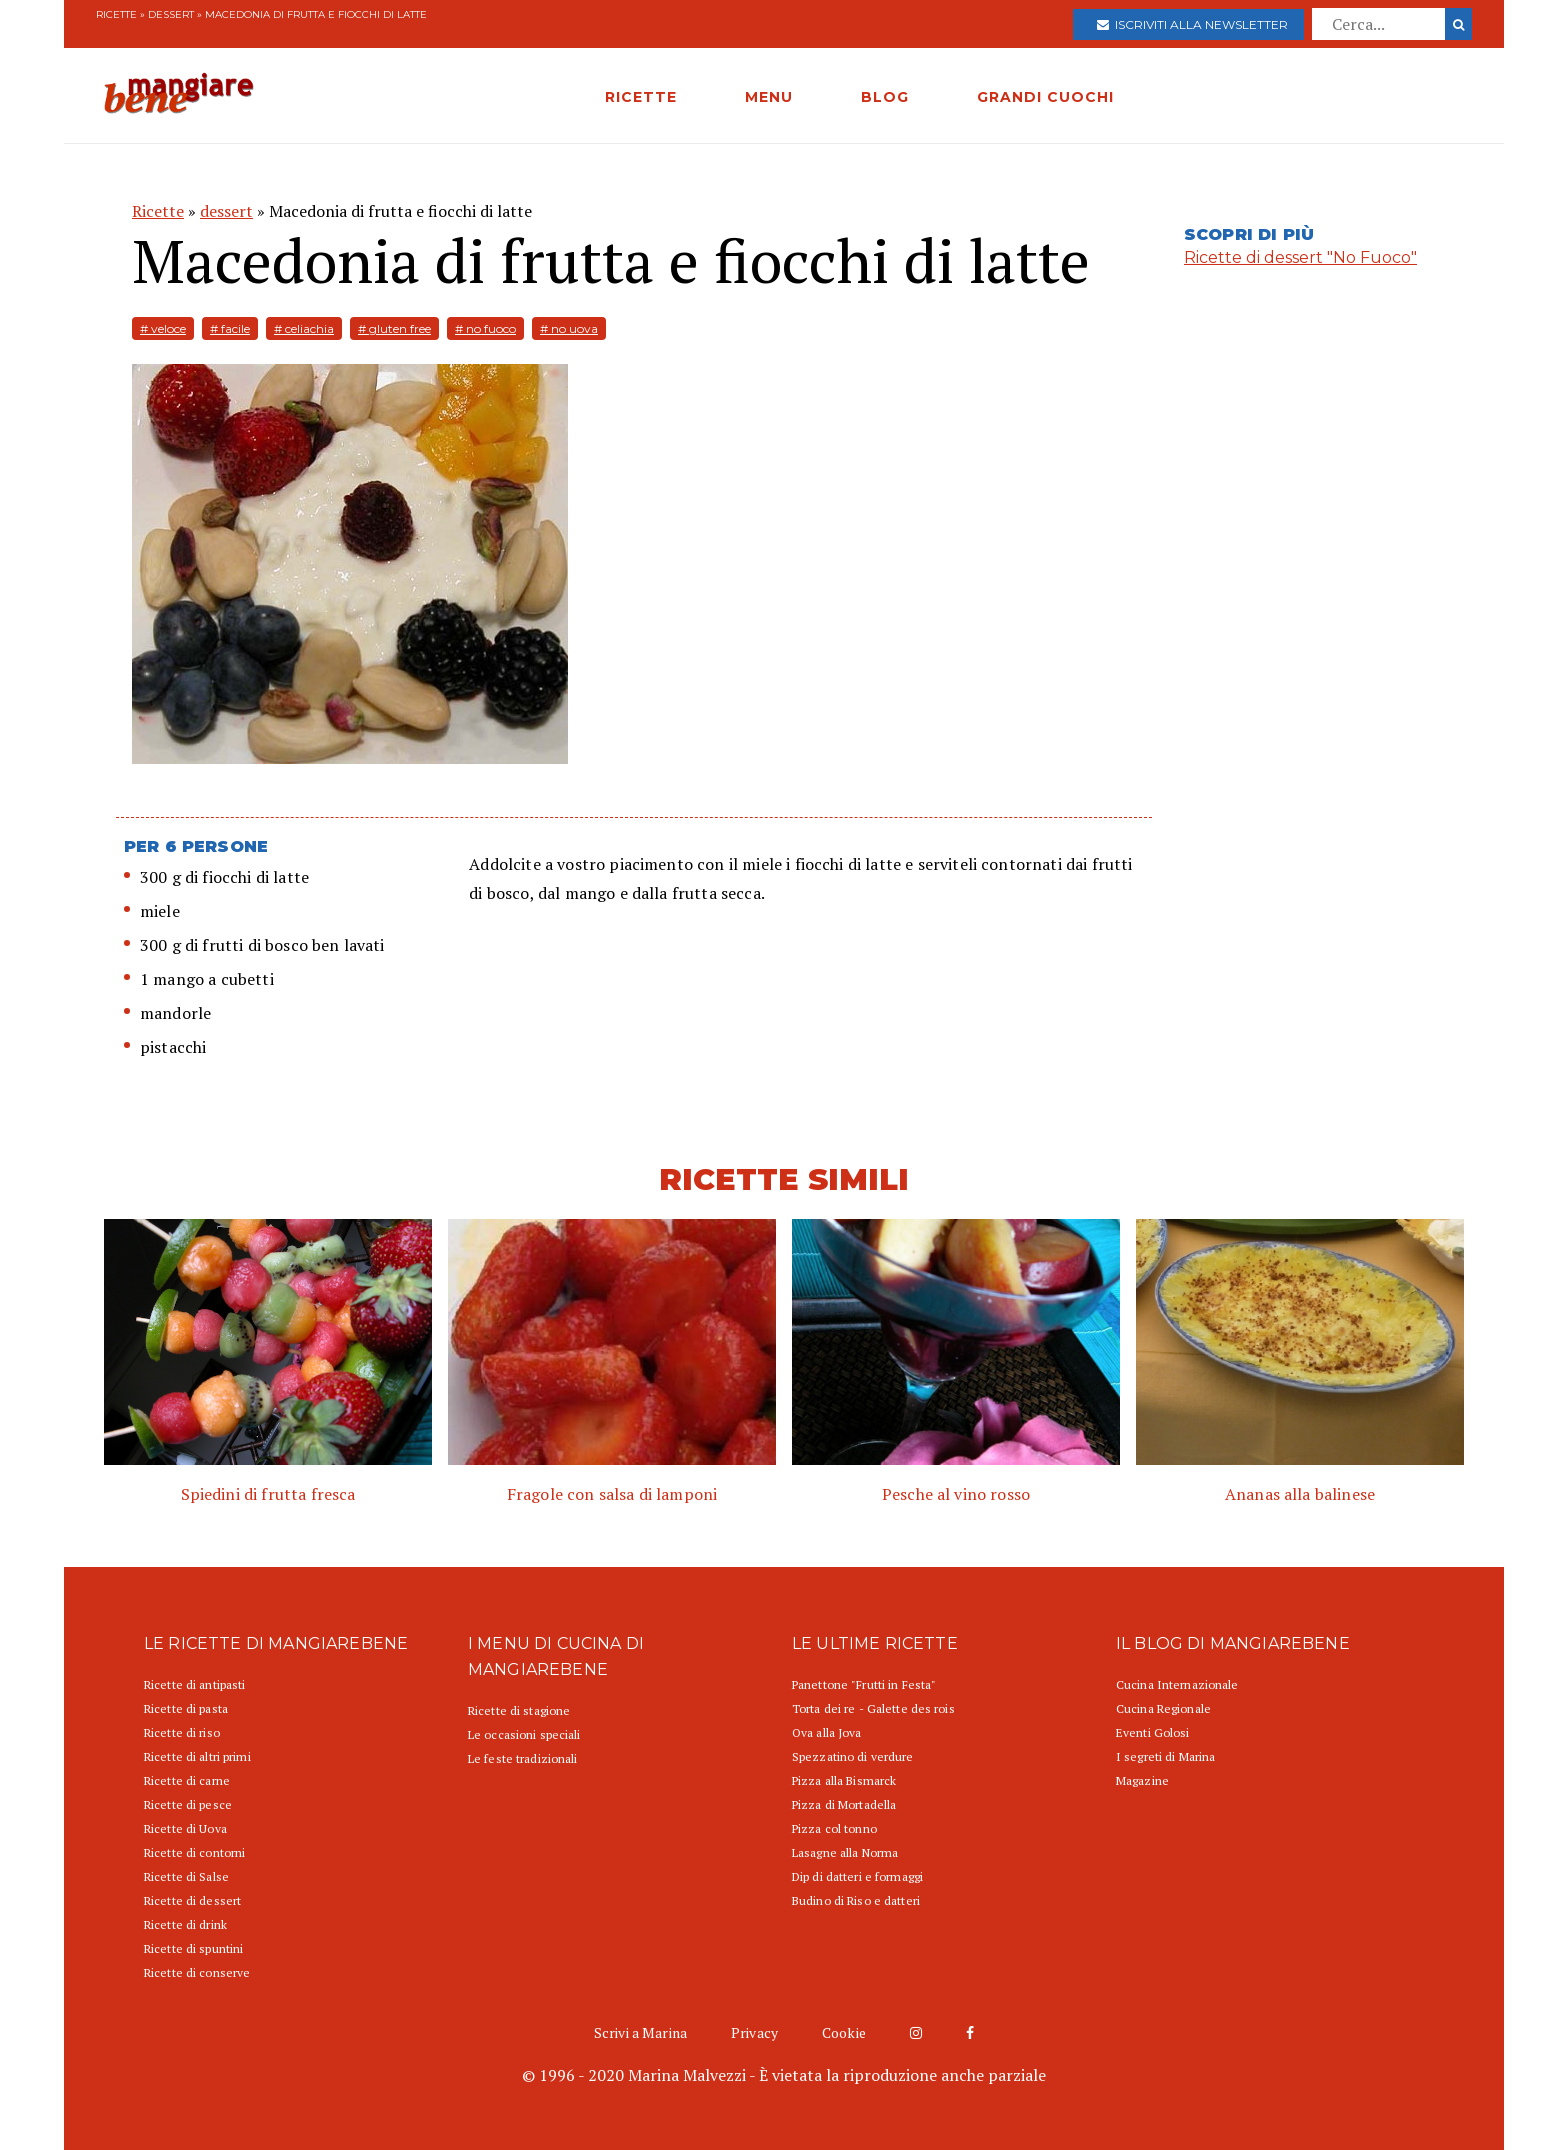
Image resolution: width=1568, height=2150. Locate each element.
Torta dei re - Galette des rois (873, 1708)
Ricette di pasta (186, 1708)
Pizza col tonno (834, 1828)
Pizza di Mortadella (844, 1804)
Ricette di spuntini (193, 1948)
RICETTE (641, 97)
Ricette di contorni (194, 1852)
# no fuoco (485, 328)
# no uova (569, 328)
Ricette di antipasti (194, 1684)
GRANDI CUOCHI (1045, 97)
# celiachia (304, 328)
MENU (769, 97)
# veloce (163, 328)
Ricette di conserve (197, 1972)
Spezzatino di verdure (853, 1756)
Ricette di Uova (185, 1828)
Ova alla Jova (827, 1732)
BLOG (885, 97)
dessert (171, 14)
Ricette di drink (185, 1924)
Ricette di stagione (519, 1710)
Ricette (116, 14)
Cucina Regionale (1163, 1708)
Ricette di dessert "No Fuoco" (1300, 257)
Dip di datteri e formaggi (857, 1876)
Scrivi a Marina (640, 2032)
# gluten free (394, 328)
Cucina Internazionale (1177, 1684)
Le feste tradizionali (523, 1758)
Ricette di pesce (188, 1804)
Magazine (1142, 1780)
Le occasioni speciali (524, 1734)
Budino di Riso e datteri (856, 1900)
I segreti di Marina (1165, 1756)
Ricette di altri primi (197, 1756)
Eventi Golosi (1153, 1732)
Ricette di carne (187, 1780)
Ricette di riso (182, 1732)
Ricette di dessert (192, 1900)
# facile (230, 328)
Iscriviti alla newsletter (1192, 24)
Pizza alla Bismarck (844, 1780)
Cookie (844, 2032)
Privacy (754, 2032)
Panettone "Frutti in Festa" (864, 1684)
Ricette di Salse (186, 1876)
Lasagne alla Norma (845, 1852)
